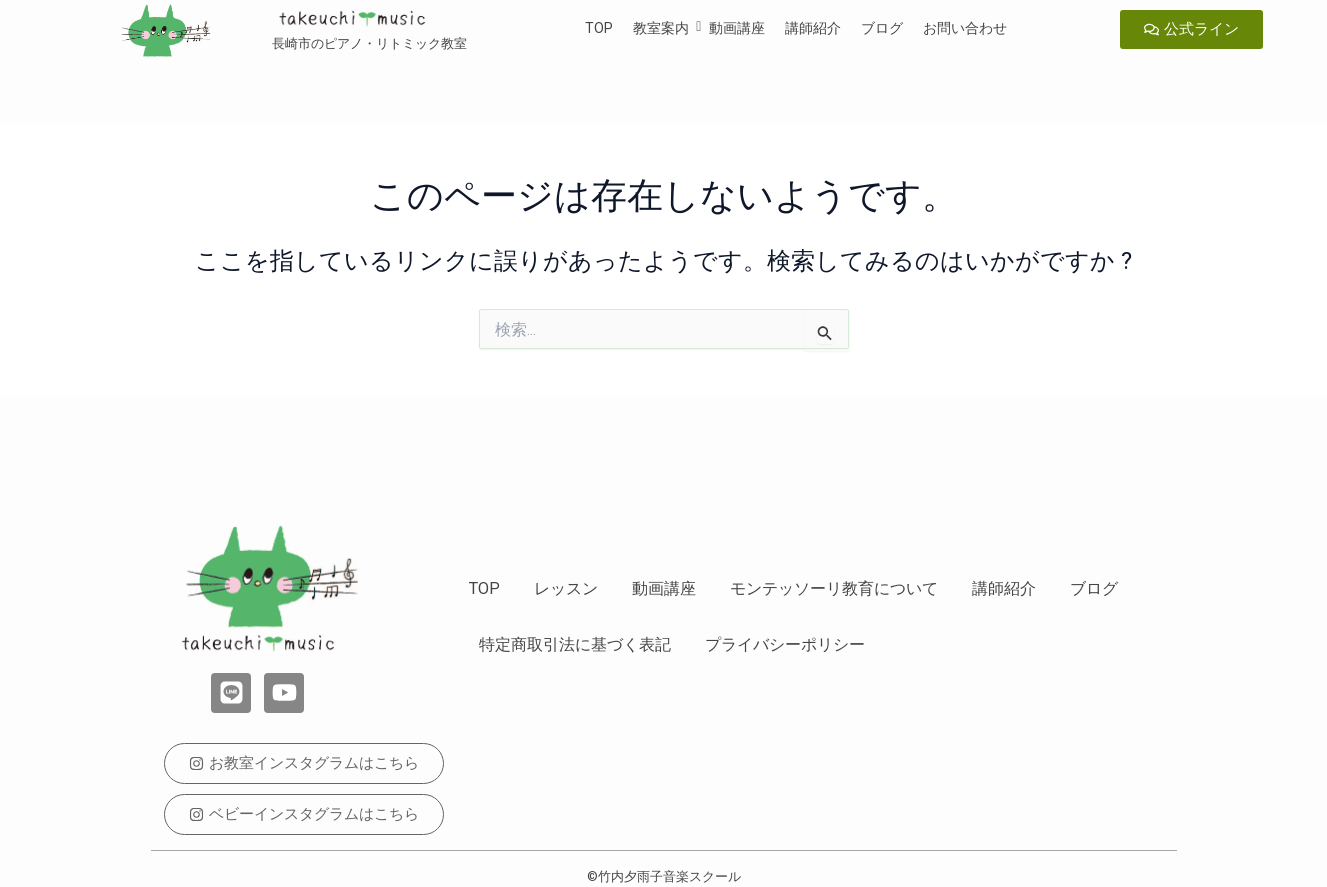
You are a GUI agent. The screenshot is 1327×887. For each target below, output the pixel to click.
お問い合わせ (965, 28)
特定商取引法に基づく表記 (575, 644)
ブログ (882, 28)
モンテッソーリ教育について (834, 588)
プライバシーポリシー (785, 644)
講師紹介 (813, 28)
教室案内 (661, 28)
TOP (599, 28)
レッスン (566, 588)
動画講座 (737, 28)
